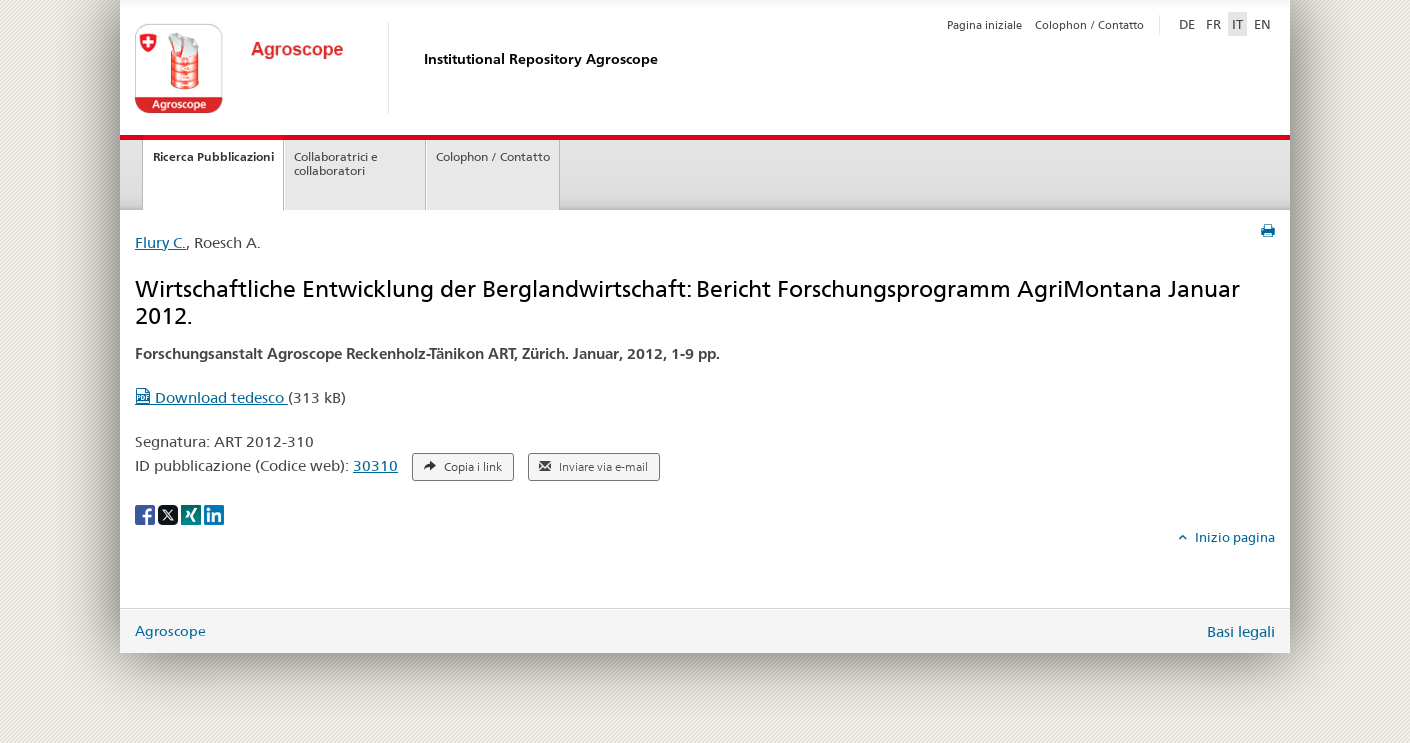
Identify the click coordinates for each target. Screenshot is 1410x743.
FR (1213, 24)
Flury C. (160, 242)
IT (1237, 24)
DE (1189, 23)
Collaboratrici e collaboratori (336, 164)
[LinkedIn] (214, 513)
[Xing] (192, 513)
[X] (169, 513)
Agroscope (170, 631)
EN (1262, 24)
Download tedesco (211, 397)
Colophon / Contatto (1089, 25)
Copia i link (463, 467)
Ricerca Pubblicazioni (213, 156)
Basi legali (1241, 631)
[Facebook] (146, 513)
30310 (375, 465)
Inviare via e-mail (593, 467)
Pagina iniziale (984, 25)
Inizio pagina (1233, 537)
